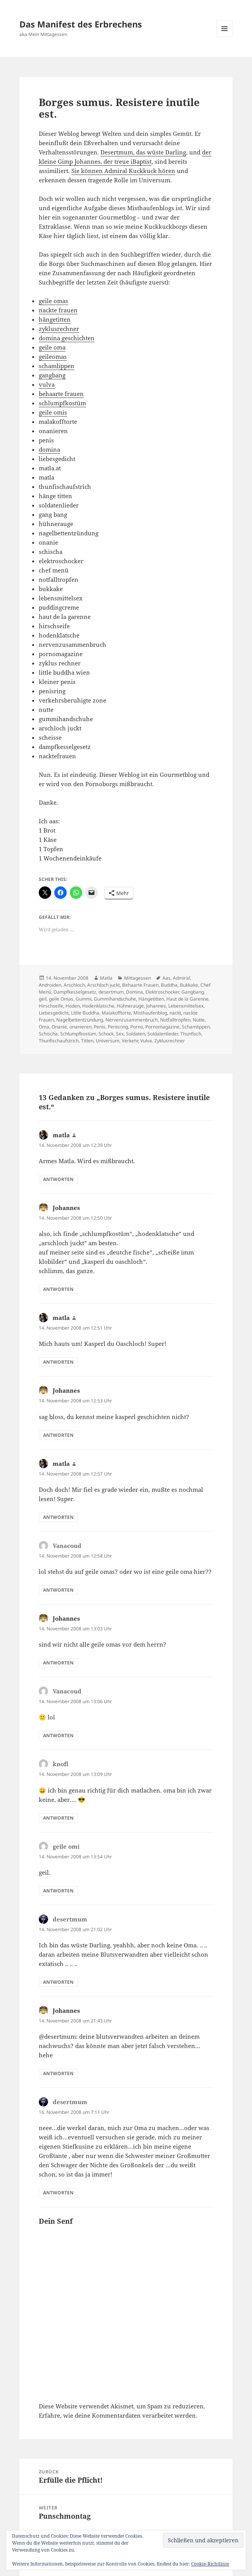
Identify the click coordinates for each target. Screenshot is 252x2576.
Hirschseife (51, 1006)
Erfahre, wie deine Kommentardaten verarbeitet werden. (118, 2415)
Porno (136, 1026)
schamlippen (56, 366)
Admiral (181, 978)
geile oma (52, 347)
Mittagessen (137, 978)
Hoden (73, 1006)
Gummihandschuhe (115, 999)
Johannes (156, 1006)
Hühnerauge (130, 1006)
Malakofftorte (116, 1012)
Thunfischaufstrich (59, 1040)
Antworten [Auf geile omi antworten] (58, 1890)
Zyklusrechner (169, 1040)
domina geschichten (67, 338)
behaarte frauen (61, 394)
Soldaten (135, 1033)
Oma (44, 1026)
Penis (99, 1026)
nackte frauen (58, 310)
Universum (107, 1040)
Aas (166, 978)
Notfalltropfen (175, 1019)
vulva (47, 384)
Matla (106, 978)
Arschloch (74, 985)
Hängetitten (151, 999)
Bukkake (189, 985)
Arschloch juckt (103, 985)
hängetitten (55, 319)
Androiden (50, 985)
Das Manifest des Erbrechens (80, 24)
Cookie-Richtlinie (210, 2564)
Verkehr (130, 1040)
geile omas (53, 301)
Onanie (59, 1026)
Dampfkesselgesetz (75, 992)
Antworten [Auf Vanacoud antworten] (58, 1590)
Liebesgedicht (54, 1012)
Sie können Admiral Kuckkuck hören (123, 171)
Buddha (169, 985)
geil (43, 999)
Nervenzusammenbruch (131, 1019)
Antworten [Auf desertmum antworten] (58, 1982)
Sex (120, 1033)
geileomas (53, 356)
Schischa (48, 1033)
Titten (87, 1040)
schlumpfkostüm (62, 403)
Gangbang (192, 992)
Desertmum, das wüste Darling (143, 152)
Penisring (118, 1026)
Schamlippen (196, 1026)
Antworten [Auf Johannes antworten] (58, 1289)
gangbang (52, 375)
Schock (106, 1033)
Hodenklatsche (98, 1006)
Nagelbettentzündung (79, 1019)
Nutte (199, 1019)
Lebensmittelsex (186, 1006)
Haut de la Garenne (187, 999)
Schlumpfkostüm (78, 1033)
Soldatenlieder (162, 1033)
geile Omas (61, 999)
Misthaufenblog (150, 1012)
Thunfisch (190, 1033)
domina (49, 449)
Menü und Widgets (225, 36)
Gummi (83, 999)
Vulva (146, 1040)
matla (61, 1135)
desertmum (111, 992)
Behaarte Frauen (140, 985)
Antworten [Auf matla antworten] (58, 1179)
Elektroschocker (162, 992)
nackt (175, 1012)
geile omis (53, 412)
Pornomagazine (162, 1026)
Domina (134, 992)
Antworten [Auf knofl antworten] (58, 1818)
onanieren (80, 1026)
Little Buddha (85, 1012)
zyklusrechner (59, 328)
